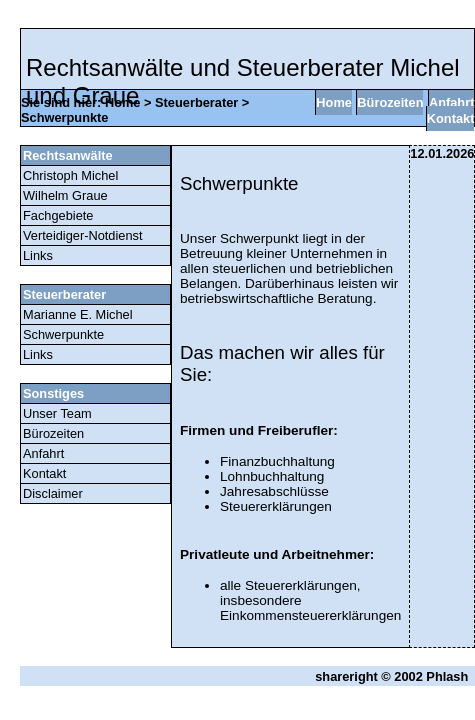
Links (38, 255)
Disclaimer (53, 493)
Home (123, 102)
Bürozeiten (390, 102)
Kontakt (451, 118)
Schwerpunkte (64, 117)
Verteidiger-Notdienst (83, 235)
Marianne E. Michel (78, 314)
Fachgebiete (58, 215)
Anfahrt (452, 102)
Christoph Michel (70, 175)
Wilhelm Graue (65, 195)
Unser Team (57, 413)
